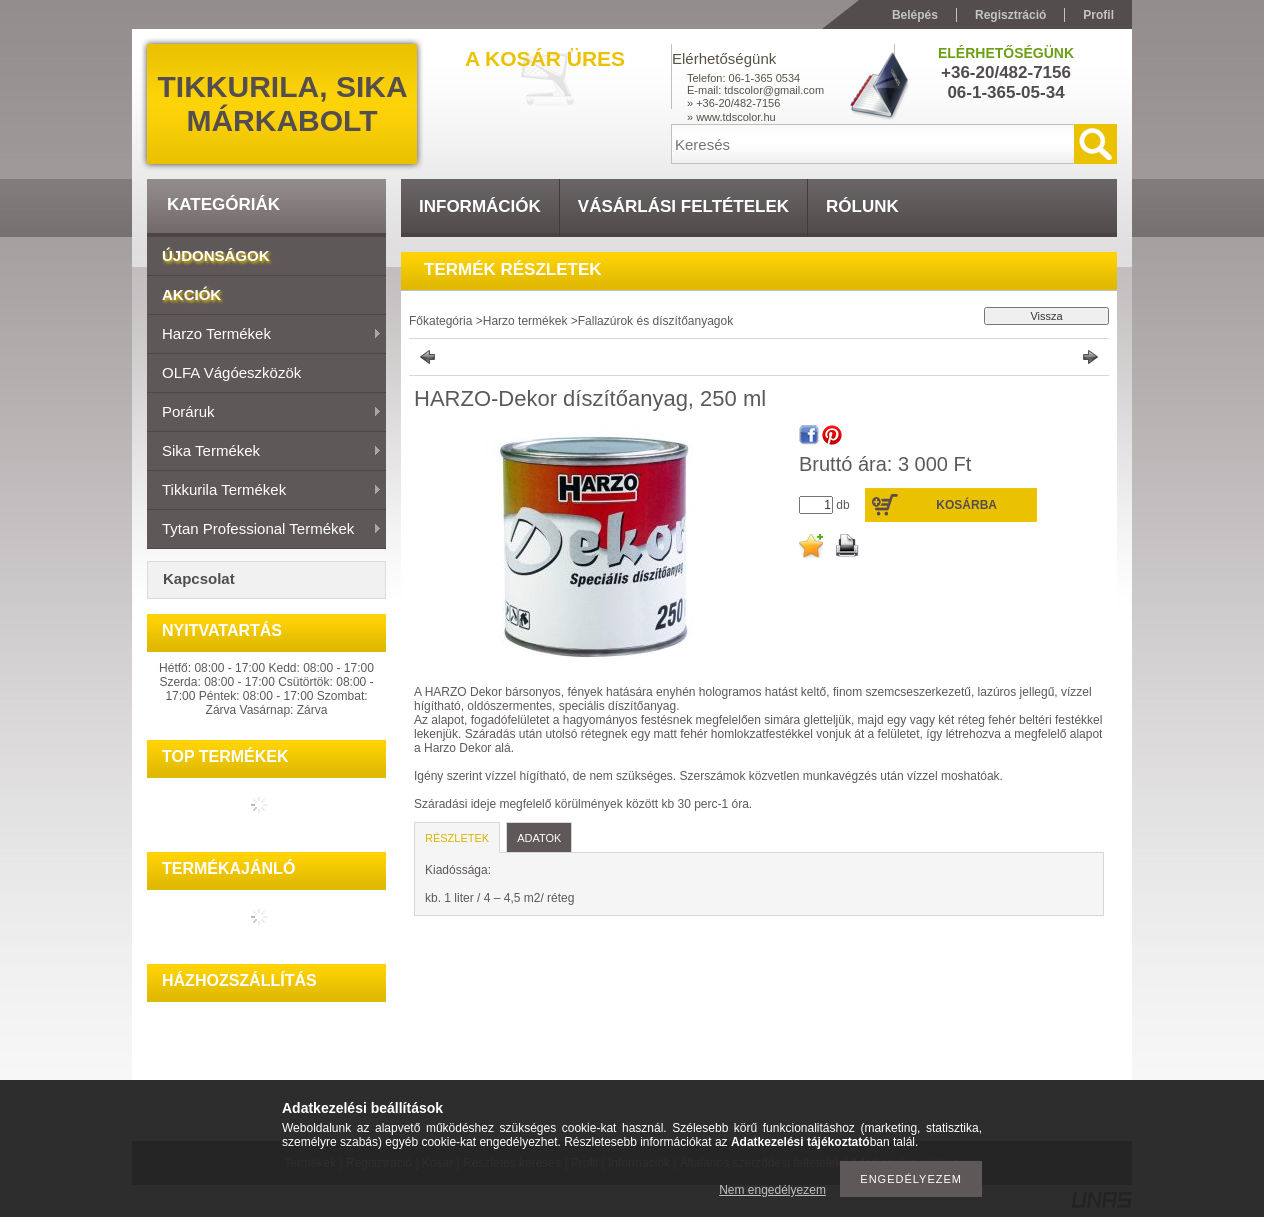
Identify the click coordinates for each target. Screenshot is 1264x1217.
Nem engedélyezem (772, 1190)
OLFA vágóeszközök (231, 372)
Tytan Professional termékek (264, 530)
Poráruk (264, 413)
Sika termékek (264, 452)
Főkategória (440, 321)
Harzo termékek (264, 335)
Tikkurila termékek (264, 491)
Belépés (915, 15)
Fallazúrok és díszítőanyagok (655, 321)
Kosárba (966, 505)
